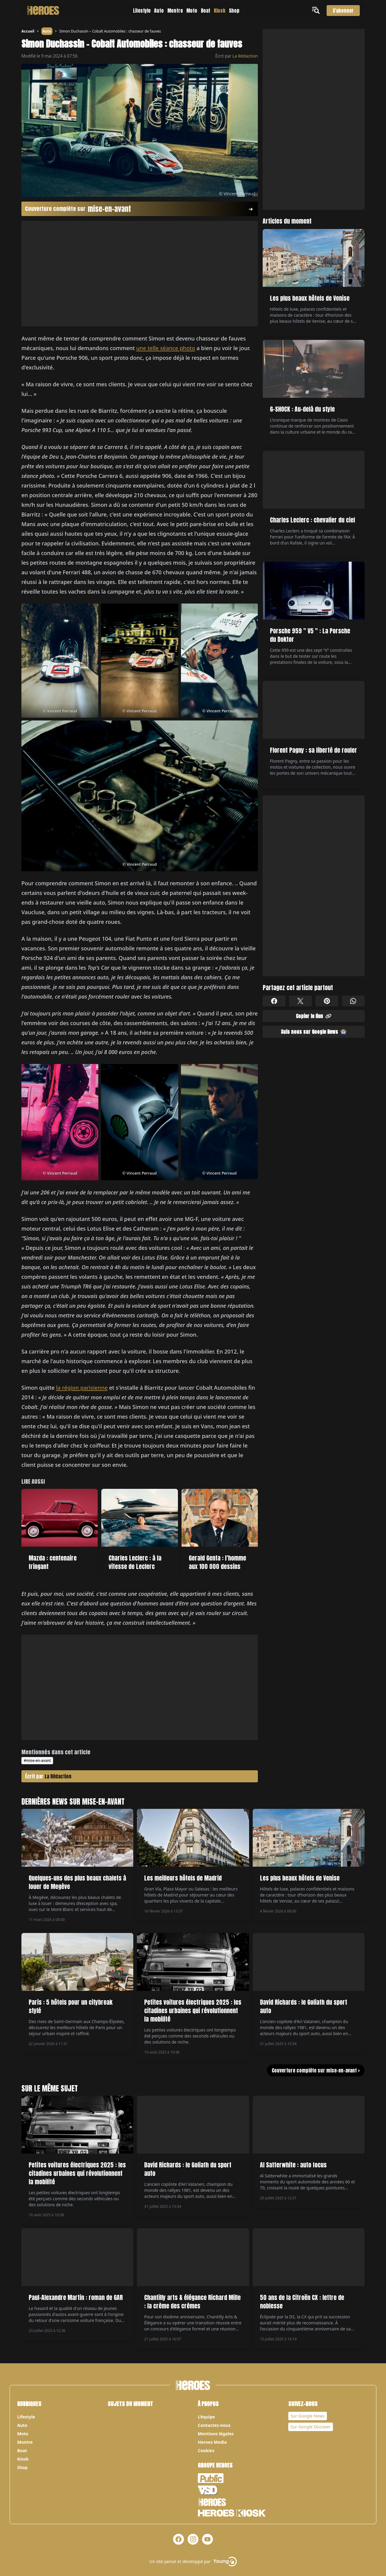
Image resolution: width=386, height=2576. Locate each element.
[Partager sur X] (300, 1001)
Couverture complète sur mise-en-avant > (316, 2070)
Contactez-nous (214, 2425)
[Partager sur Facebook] (274, 1001)
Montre (175, 10)
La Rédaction (245, 56)
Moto (191, 10)
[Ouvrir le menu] (317, 10)
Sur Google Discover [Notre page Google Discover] (311, 2427)
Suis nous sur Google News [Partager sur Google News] (313, 1031)
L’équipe (206, 2417)
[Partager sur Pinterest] (326, 1001)
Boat (205, 10)
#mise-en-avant (37, 1760)
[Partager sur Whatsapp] (353, 1001)
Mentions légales (216, 2433)
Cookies (206, 2450)
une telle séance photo (165, 348)
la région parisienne (82, 1387)
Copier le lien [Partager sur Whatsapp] (313, 1016)
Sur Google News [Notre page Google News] (308, 2416)
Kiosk (219, 10)
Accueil (27, 31)
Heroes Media (212, 2442)
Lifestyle (141, 10)
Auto (159, 10)
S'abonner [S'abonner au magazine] (343, 10)
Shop (234, 10)
